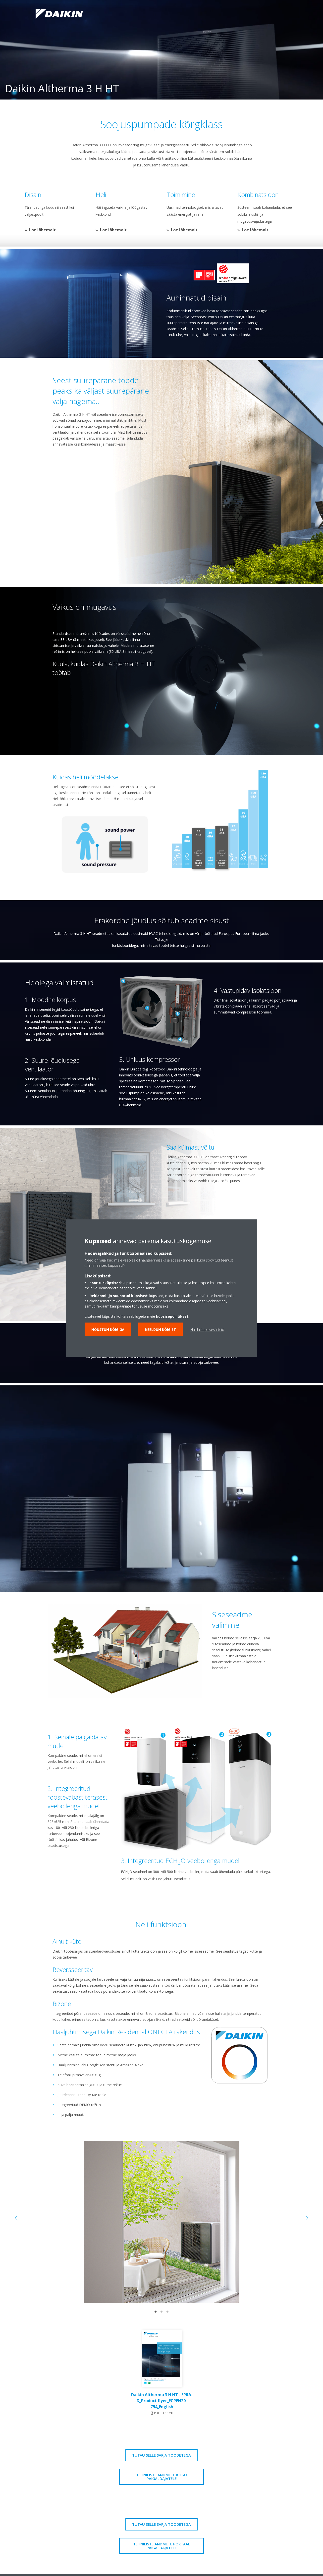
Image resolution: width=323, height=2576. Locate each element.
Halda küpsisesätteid (207, 1329)
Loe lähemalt (42, 230)
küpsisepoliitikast (172, 1316)
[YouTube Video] (104, 479)
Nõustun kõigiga (107, 1329)
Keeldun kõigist (160, 1329)
